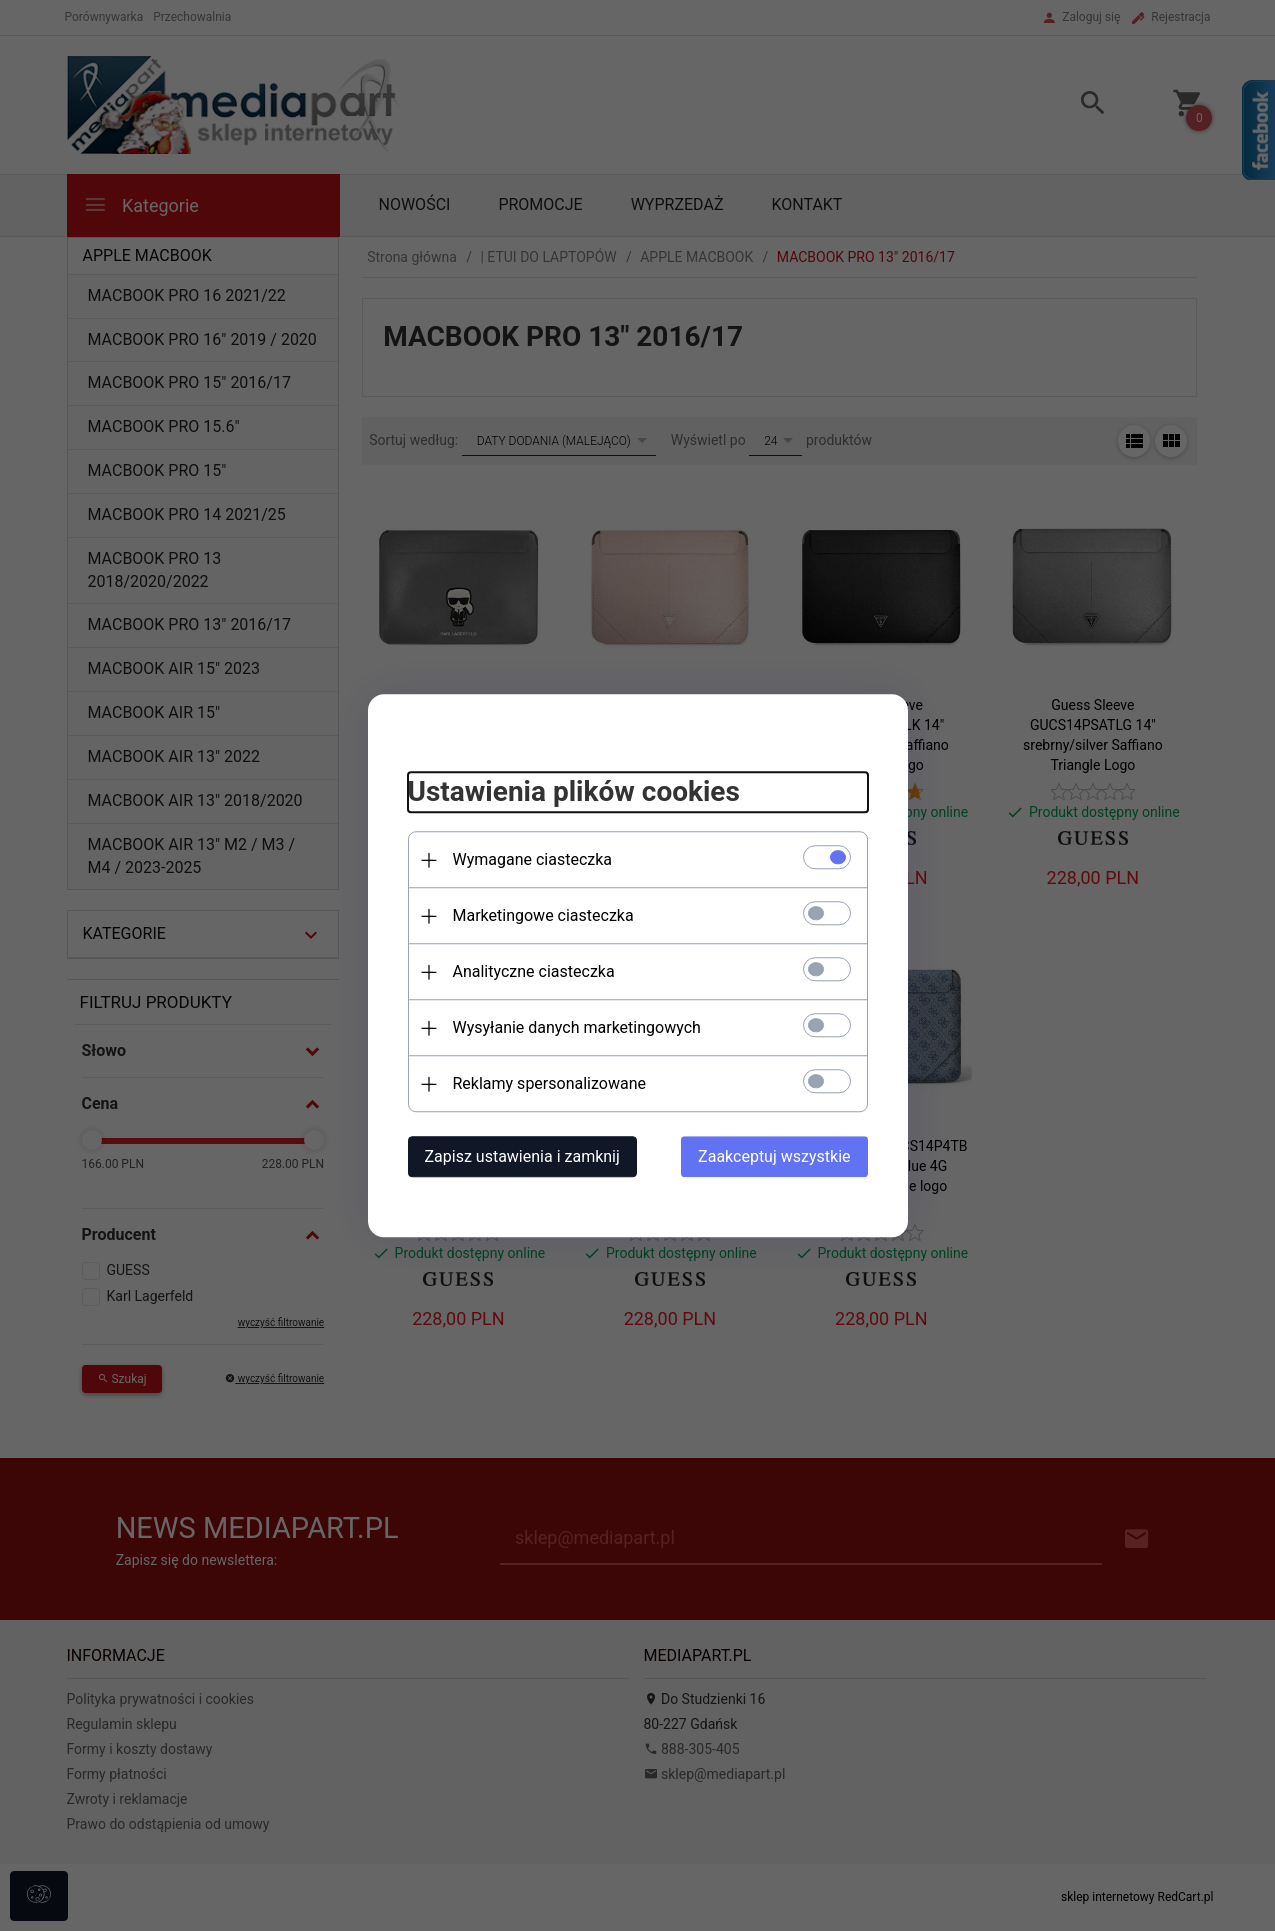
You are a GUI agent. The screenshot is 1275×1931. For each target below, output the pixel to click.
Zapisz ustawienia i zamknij (522, 1156)
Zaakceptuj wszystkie (774, 1156)
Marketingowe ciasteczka (543, 915)
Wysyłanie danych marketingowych (577, 1027)
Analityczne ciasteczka (534, 971)
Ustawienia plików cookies (574, 792)
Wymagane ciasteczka (533, 859)
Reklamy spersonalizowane (549, 1083)
